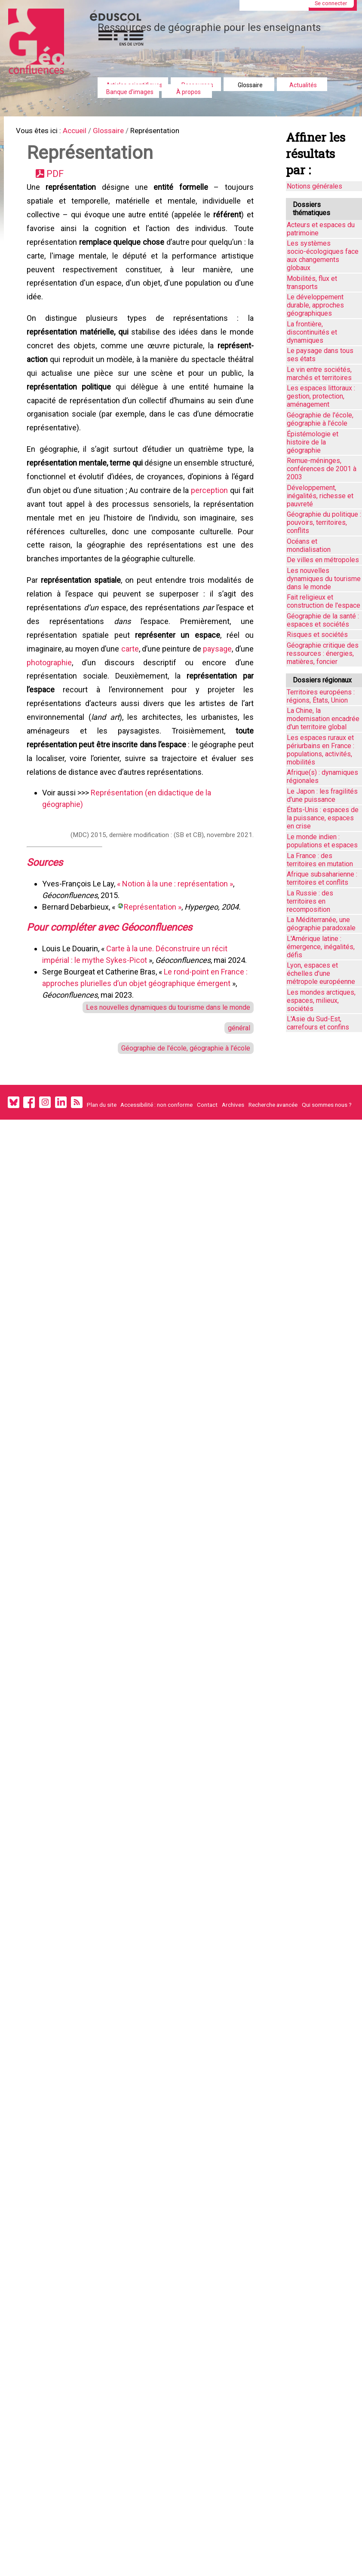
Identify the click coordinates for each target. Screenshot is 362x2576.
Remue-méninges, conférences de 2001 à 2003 (321, 469)
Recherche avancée (273, 1171)
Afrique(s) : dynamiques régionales (322, 776)
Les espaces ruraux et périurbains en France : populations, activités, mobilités (320, 750)
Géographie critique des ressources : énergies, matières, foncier (323, 653)
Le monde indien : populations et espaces (322, 841)
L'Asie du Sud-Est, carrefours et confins (318, 1023)
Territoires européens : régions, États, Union (321, 696)
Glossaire (250, 85)
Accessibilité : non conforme (156, 1171)
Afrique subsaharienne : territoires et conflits (322, 878)
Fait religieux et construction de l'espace (323, 601)
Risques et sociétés (317, 634)
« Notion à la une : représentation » (176, 940)
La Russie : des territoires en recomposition (310, 901)
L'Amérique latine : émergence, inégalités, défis (321, 947)
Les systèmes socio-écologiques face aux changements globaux (323, 255)
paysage (236, 691)
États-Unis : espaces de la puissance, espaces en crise (323, 818)
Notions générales (314, 186)
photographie (74, 705)
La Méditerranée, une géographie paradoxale (321, 924)
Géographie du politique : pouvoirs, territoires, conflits (324, 522)
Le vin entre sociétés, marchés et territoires (319, 373)
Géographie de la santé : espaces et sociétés (323, 620)
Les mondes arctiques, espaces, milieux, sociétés (321, 1000)
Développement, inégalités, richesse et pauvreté (320, 496)
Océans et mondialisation (309, 545)
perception (47, 534)
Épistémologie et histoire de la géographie (312, 442)
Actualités (303, 85)
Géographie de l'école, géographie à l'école (179, 1112)
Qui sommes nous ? (327, 1171)
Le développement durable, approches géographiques (315, 305)
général (236, 1090)
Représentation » (155, 963)
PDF (58, 178)
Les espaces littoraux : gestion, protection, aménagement (321, 396)
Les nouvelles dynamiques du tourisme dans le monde (160, 1067)
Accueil (82, 132)
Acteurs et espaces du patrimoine (321, 229)
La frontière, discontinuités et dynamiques (312, 332)
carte (140, 691)
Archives (233, 1171)
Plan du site (102, 1171)
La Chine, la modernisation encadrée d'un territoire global (323, 718)
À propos (188, 91)
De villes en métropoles (323, 560)
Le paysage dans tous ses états (320, 355)
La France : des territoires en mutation (320, 860)
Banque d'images (129, 91)
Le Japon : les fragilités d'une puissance (322, 795)
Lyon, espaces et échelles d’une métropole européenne (321, 973)
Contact (207, 1171)
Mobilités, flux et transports (312, 282)
